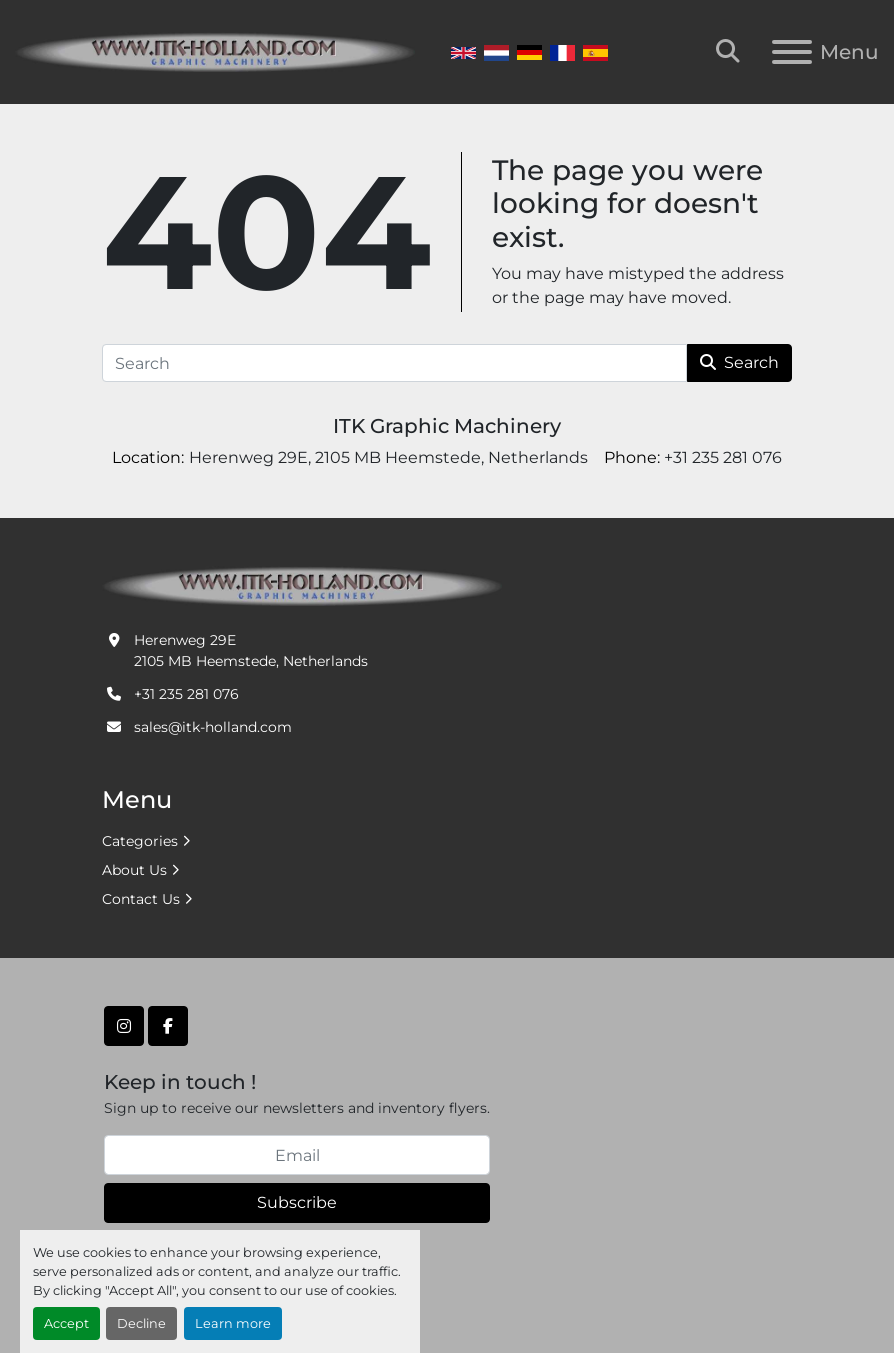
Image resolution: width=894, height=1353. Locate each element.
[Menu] (792, 52)
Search (739, 362)
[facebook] (168, 1026)
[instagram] (124, 1026)
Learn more (233, 1323)
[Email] (297, 1155)
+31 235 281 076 (186, 694)
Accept (66, 1323)
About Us (134, 870)
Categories (140, 841)
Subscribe (297, 1202)
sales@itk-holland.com (213, 727)
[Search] (394, 363)
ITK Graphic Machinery (447, 426)
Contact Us (141, 899)
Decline (141, 1323)
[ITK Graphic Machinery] (302, 585)
